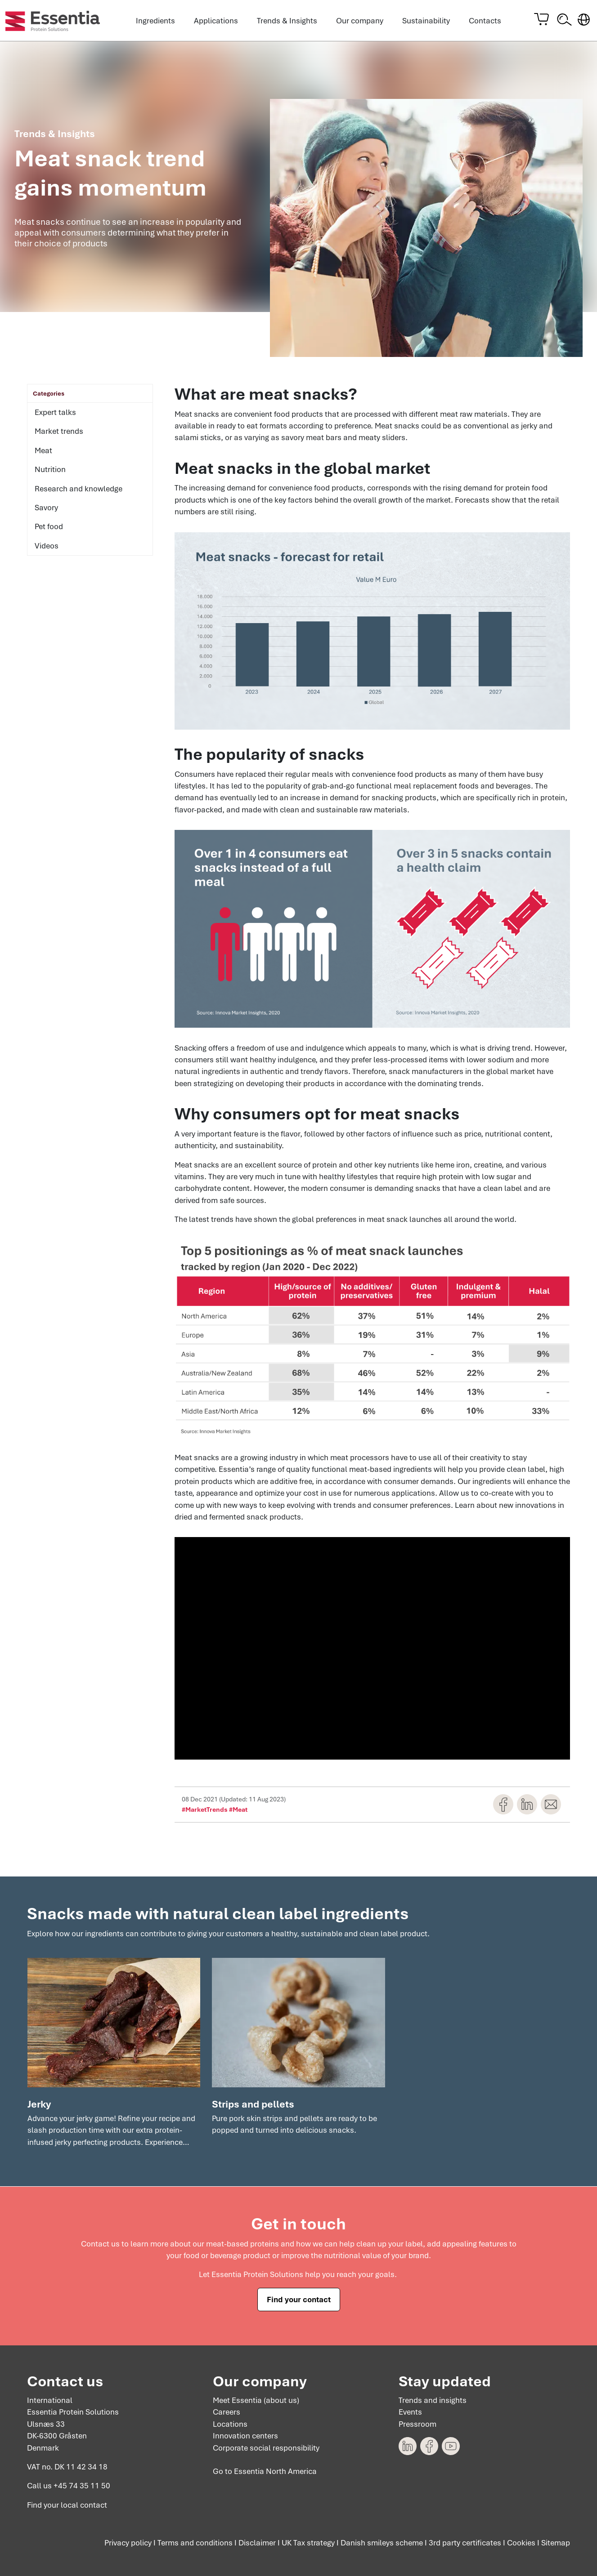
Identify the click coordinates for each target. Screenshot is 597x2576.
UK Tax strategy (308, 2543)
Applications (216, 21)
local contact (84, 2505)
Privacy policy (128, 2543)
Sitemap (555, 2543)
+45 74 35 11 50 (82, 2486)
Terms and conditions (195, 2543)
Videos (46, 546)
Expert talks (55, 413)
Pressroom (417, 2424)
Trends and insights (433, 2400)
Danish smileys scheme (382, 2543)
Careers (226, 2412)
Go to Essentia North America (265, 2472)
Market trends (59, 432)
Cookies (521, 2543)
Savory (46, 508)
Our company (359, 21)
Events (410, 2412)
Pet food (49, 527)
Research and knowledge (78, 489)
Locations (230, 2424)
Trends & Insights (287, 21)
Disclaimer (257, 2543)
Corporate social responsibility (266, 2448)
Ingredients (155, 21)
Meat (43, 451)
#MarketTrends (205, 1810)
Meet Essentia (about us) (256, 2400)
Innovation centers (245, 2436)
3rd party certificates (465, 2543)
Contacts (485, 21)
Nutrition (50, 470)
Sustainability (426, 21)
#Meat (238, 1810)
